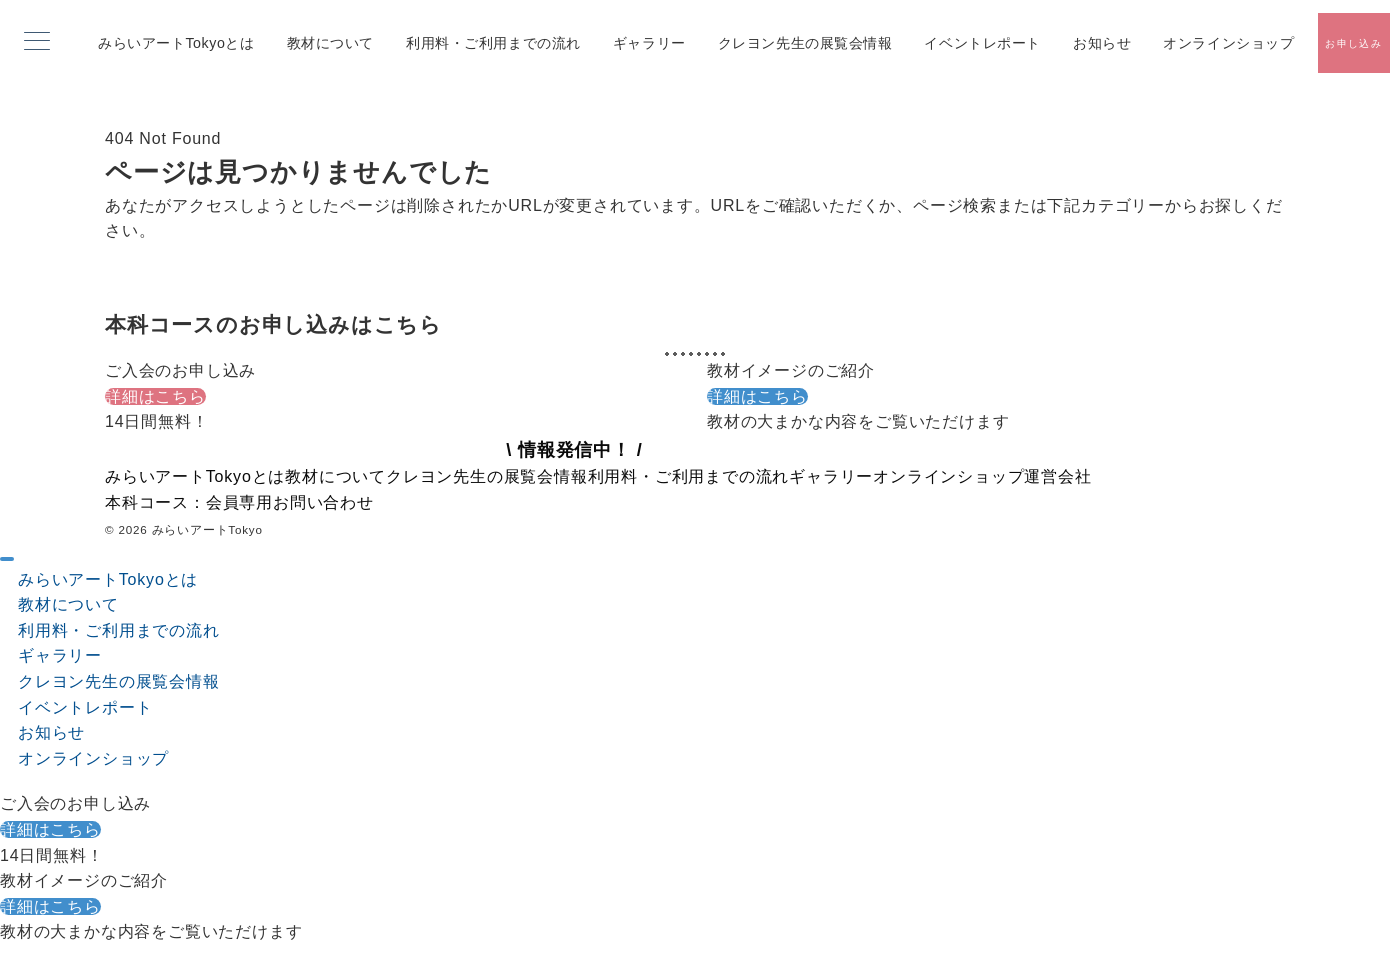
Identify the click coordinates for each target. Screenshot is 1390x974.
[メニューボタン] (37, 43)
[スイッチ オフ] (1353, 43)
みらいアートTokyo (207, 529)
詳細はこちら (155, 396)
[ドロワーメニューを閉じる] (7, 559)
